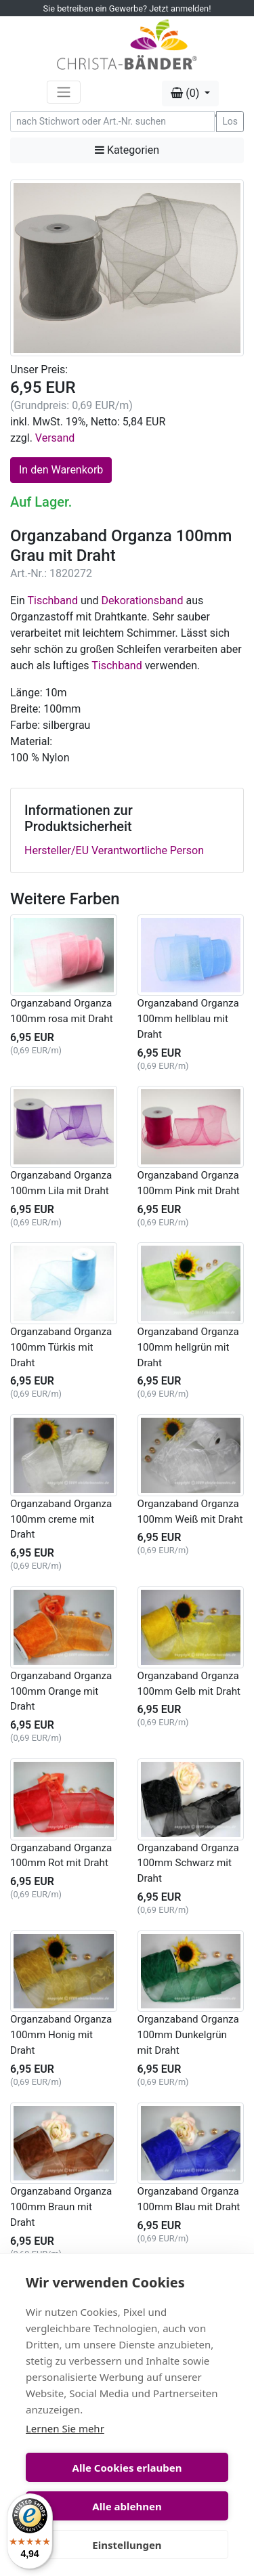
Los (230, 121)
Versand (55, 437)
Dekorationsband (143, 600)
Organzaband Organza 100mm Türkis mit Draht (61, 1347)
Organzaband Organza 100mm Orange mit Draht (61, 1691)
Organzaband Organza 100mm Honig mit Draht (61, 2034)
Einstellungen (126, 2545)
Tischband (52, 600)
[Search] (112, 121)
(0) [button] (186, 93)
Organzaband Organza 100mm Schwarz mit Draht (188, 1863)
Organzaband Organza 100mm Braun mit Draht (61, 2207)
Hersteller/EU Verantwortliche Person (114, 850)
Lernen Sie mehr (65, 2428)
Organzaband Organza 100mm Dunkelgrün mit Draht (188, 2034)
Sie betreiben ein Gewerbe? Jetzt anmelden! (127, 8)
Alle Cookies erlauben (127, 2467)
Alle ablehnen (126, 2506)
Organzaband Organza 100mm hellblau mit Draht (188, 1018)
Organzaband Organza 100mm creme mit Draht (61, 1519)
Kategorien (127, 150)
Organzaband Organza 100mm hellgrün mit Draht (188, 1347)
